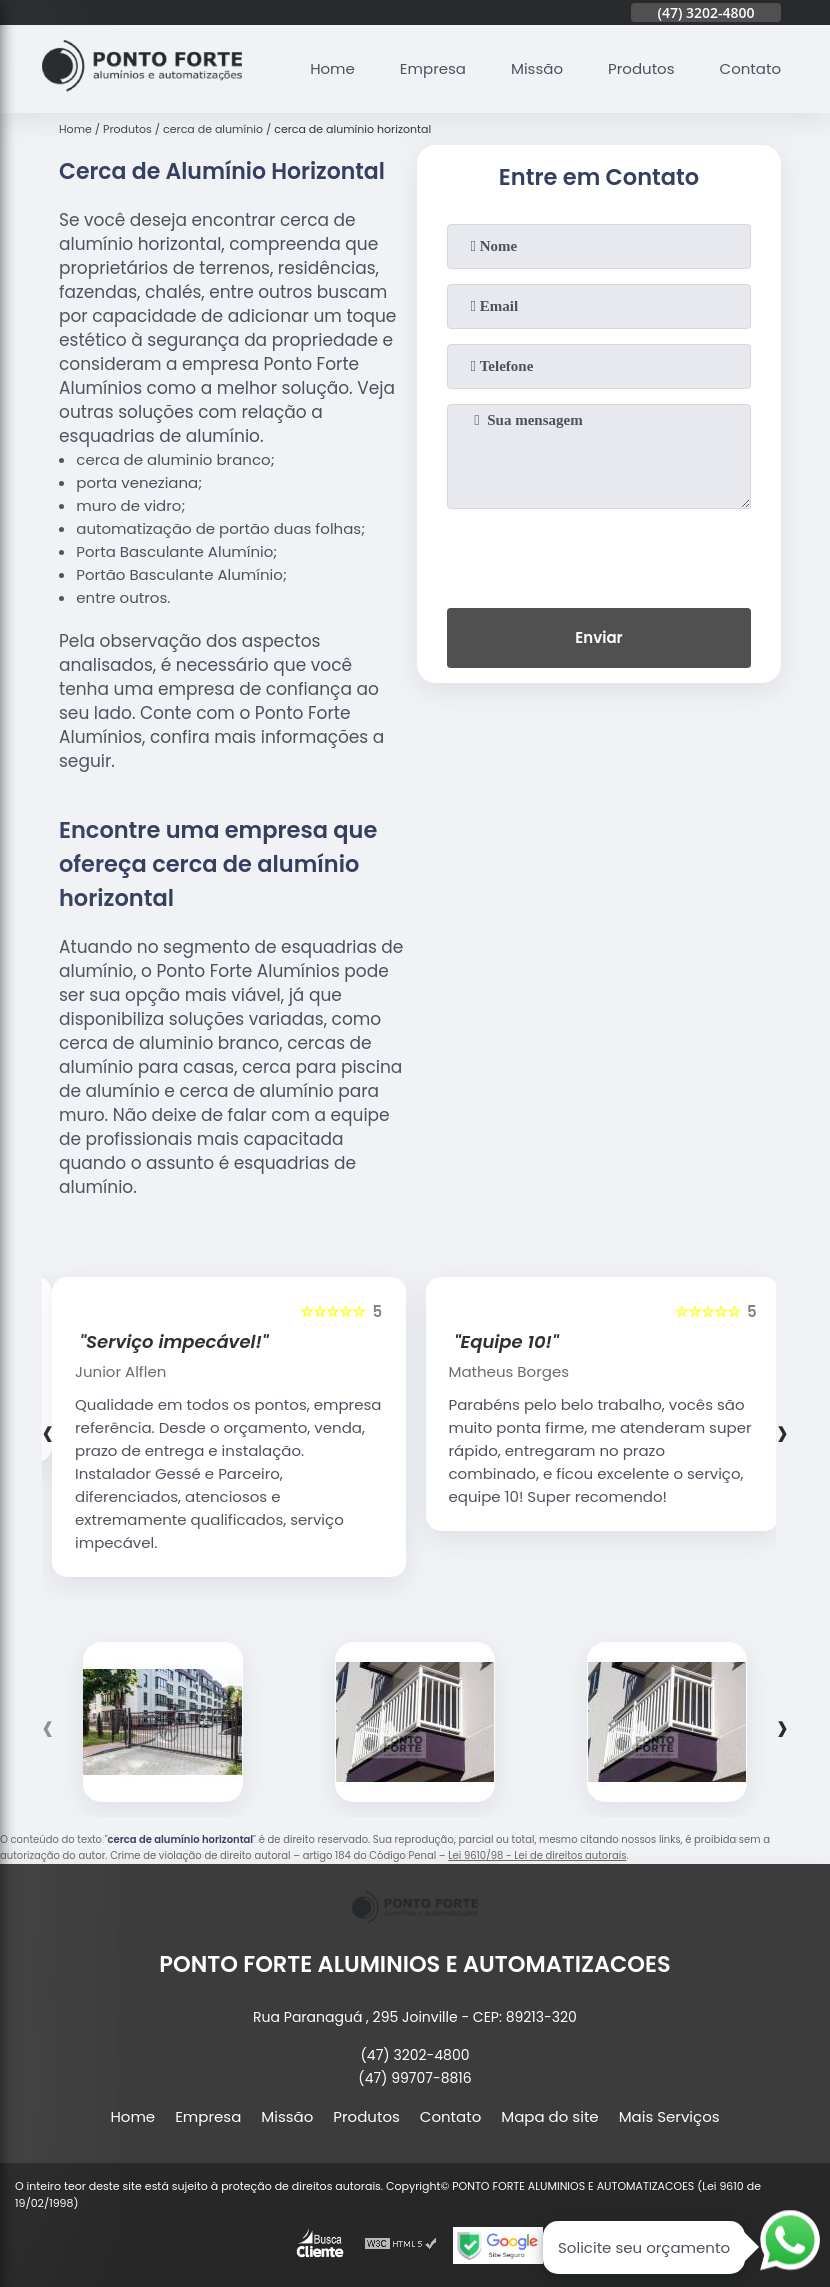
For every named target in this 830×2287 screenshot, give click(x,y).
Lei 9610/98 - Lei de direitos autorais (537, 1855)
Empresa (433, 68)
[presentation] (599, 554)
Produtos (641, 68)
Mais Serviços (669, 2116)
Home (332, 68)
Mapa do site (549, 2116)
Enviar (598, 637)
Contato (750, 68)
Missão (537, 68)
